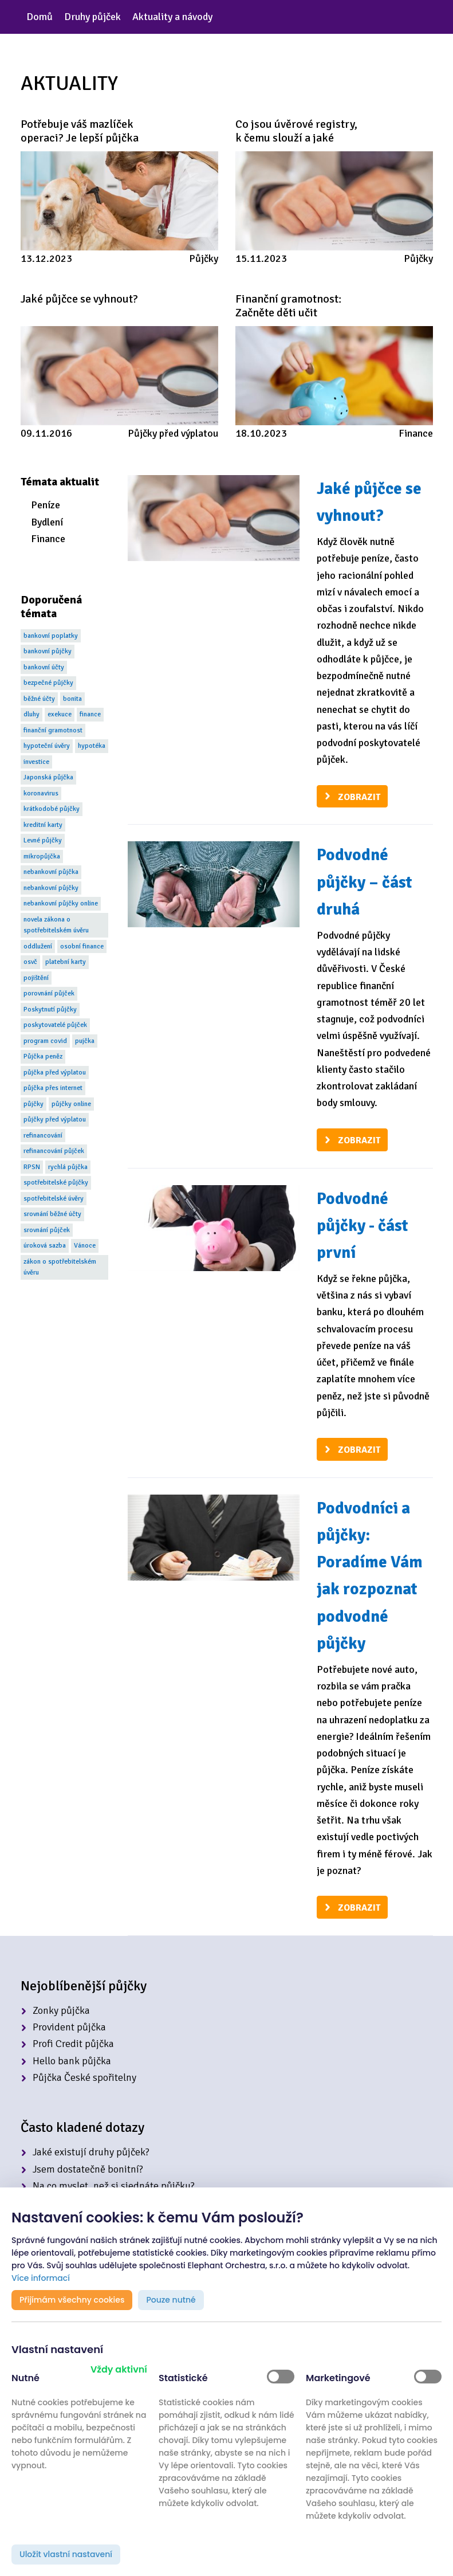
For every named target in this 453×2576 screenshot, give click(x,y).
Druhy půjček (92, 16)
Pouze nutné (170, 2300)
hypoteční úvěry (46, 746)
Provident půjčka (69, 2027)
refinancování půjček (53, 1151)
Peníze (45, 505)
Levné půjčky (42, 840)
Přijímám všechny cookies (71, 2300)
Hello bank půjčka (72, 2060)
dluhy (31, 714)
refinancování (42, 1135)
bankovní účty (43, 667)
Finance (416, 433)
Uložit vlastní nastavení (65, 2554)
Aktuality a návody (172, 16)
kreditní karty (42, 825)
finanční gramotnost (52, 730)
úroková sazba (44, 1245)
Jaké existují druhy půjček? (91, 2152)
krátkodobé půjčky (51, 809)
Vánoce (85, 1245)
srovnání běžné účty (52, 1214)
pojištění (36, 978)
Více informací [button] (40, 2278)
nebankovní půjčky (50, 888)
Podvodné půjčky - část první (362, 1225)
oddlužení (37, 946)
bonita (72, 699)
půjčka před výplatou (54, 1072)
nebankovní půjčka (50, 872)
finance (90, 714)
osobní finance (82, 946)
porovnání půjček (48, 993)
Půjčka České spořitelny (84, 2077)
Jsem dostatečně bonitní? (88, 2169)
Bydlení (47, 522)
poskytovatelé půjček (55, 1025)
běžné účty (39, 699)
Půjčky (203, 258)
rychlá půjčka (68, 1167)
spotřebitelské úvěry (53, 1198)
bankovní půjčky (47, 651)
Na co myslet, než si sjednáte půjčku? (114, 2185)
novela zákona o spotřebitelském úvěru (56, 925)
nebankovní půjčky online (60, 903)
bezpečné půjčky (48, 683)
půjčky (33, 1104)
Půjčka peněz (42, 1056)
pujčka (84, 1041)
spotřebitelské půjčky (55, 1182)
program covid (45, 1041)
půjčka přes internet (52, 1088)
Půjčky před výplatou (173, 433)
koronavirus (40, 793)
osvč (30, 962)
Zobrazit (359, 797)
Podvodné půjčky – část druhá (364, 882)
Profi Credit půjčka (73, 2043)
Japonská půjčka (48, 777)
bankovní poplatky (50, 636)
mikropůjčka (41, 856)
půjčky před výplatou (54, 1119)
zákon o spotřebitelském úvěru (59, 1267)
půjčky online (71, 1104)
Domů (39, 16)
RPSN (31, 1167)
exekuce (60, 714)
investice (36, 762)
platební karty (65, 962)
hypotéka (91, 746)
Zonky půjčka (61, 2010)
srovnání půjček (46, 1230)
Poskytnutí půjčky (50, 1009)
